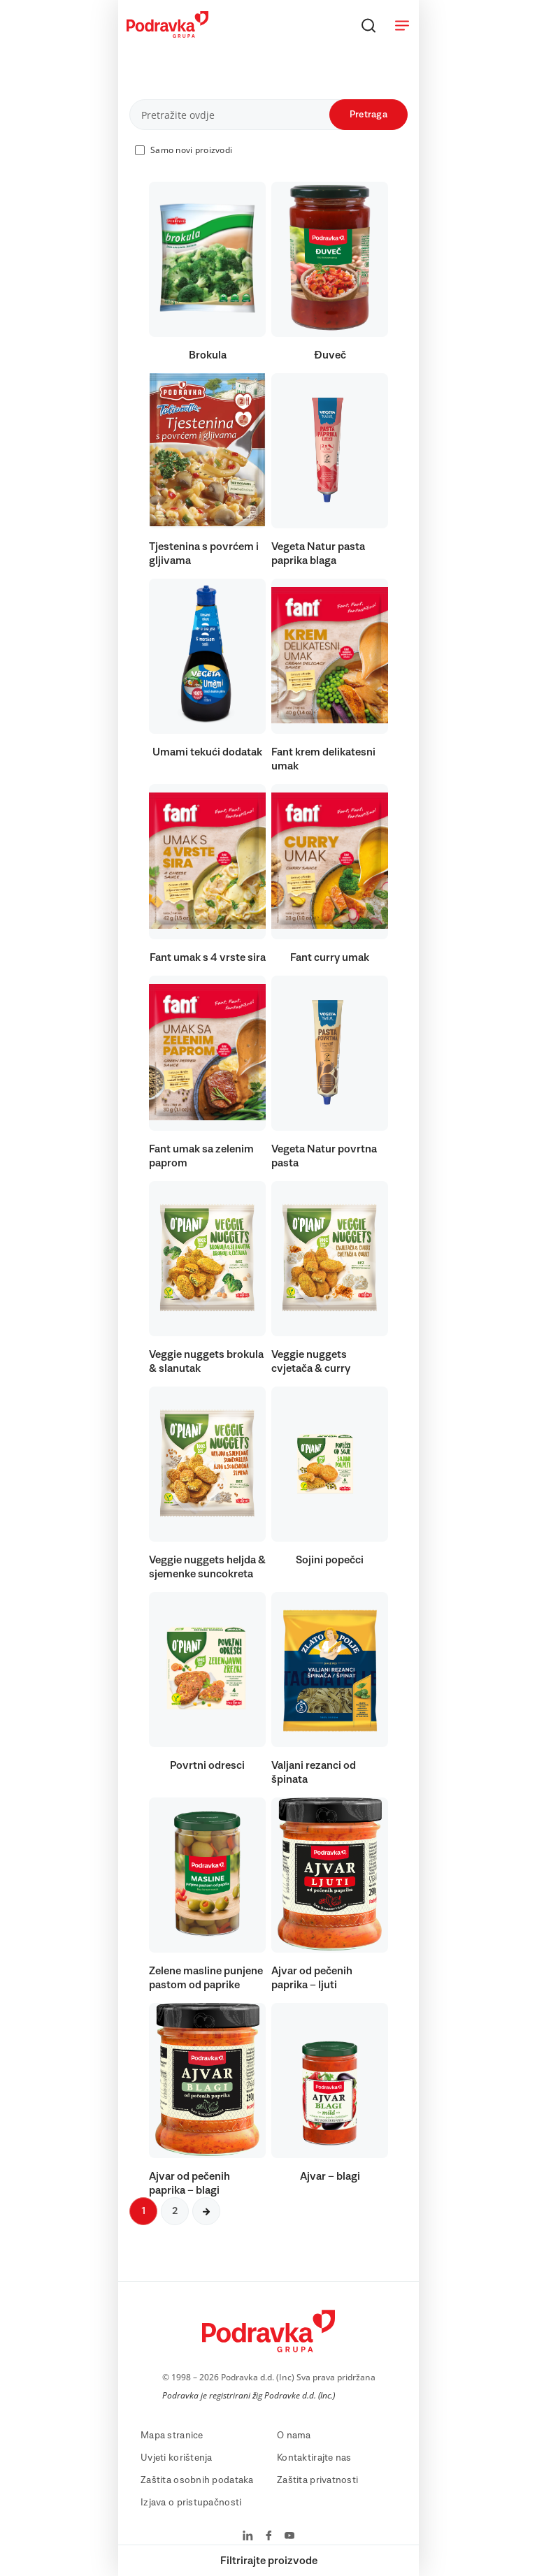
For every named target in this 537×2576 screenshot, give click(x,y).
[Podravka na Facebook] (269, 2536)
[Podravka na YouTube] (289, 2536)
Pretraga (368, 115)
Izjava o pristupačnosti (191, 2503)
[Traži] (368, 25)
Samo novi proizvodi (191, 150)
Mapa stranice (172, 2435)
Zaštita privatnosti (317, 2480)
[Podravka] (167, 34)
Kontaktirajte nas (314, 2458)
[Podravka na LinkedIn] (248, 2536)
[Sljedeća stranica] (206, 2211)
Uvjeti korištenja (177, 2458)
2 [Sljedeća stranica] (175, 2211)
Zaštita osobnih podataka (197, 2480)
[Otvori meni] (402, 25)
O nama (294, 2435)
